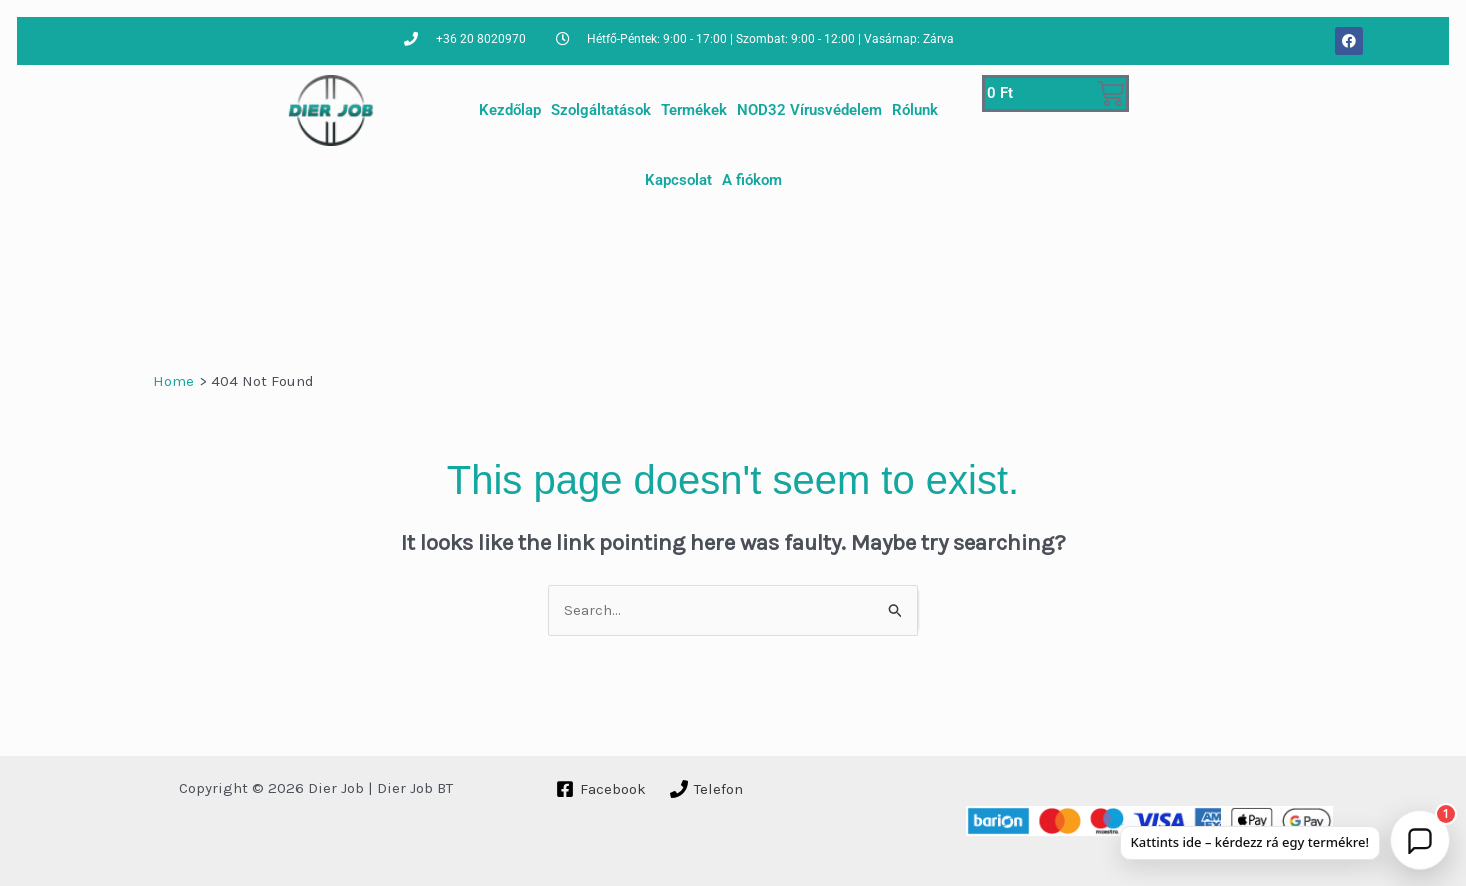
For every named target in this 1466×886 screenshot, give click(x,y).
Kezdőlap (510, 110)
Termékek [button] (694, 110)
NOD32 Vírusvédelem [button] (809, 110)
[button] (1420, 840)
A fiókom (752, 180)
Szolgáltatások (601, 110)
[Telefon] (706, 789)
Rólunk (915, 110)
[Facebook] (601, 789)
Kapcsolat (678, 180)
